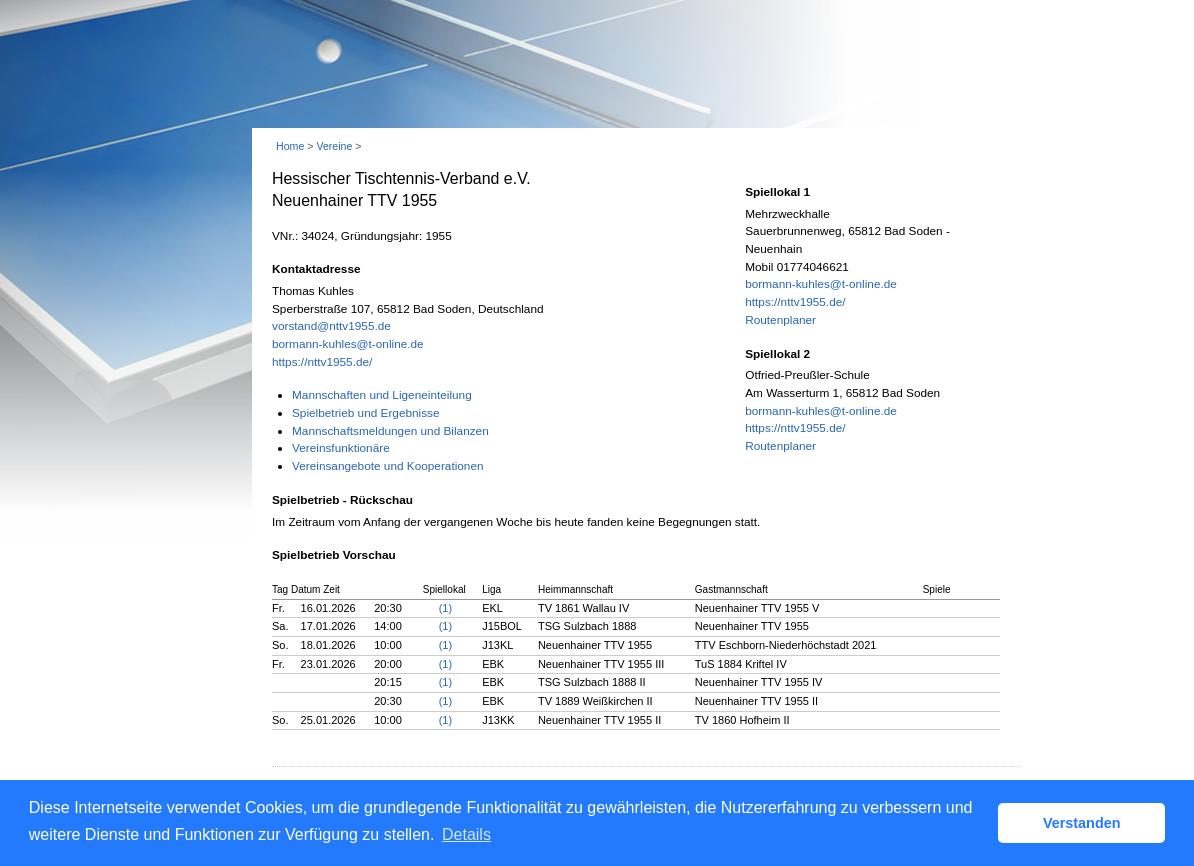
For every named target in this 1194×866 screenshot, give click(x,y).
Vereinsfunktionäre (341, 448)
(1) (445, 608)
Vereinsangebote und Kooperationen (388, 466)
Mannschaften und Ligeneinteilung (382, 395)
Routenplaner (780, 320)
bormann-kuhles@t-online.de (348, 344)
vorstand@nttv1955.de (331, 326)
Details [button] (466, 834)
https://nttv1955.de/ (322, 362)
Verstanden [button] (1082, 823)
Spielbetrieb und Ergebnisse (366, 413)
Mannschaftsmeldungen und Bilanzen (390, 431)
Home (290, 146)
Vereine (334, 146)
